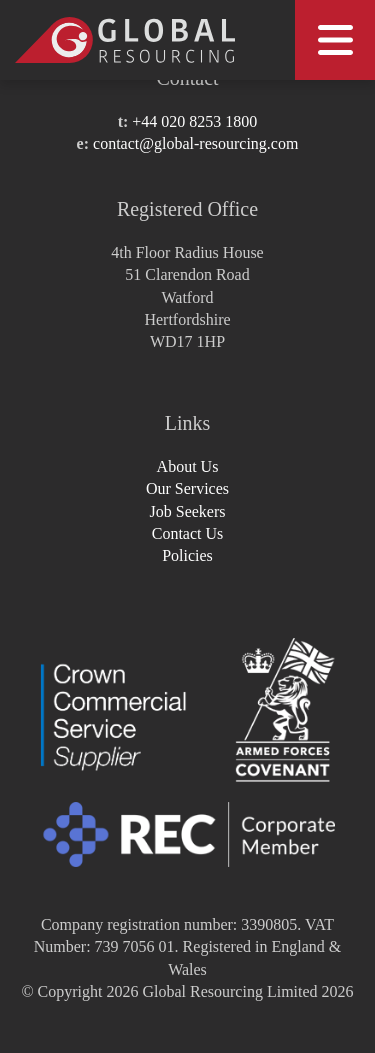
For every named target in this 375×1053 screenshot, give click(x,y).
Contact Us (188, 533)
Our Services (187, 488)
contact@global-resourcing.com (195, 143)
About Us (188, 466)
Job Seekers (188, 511)
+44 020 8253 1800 (194, 121)
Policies (187, 555)
